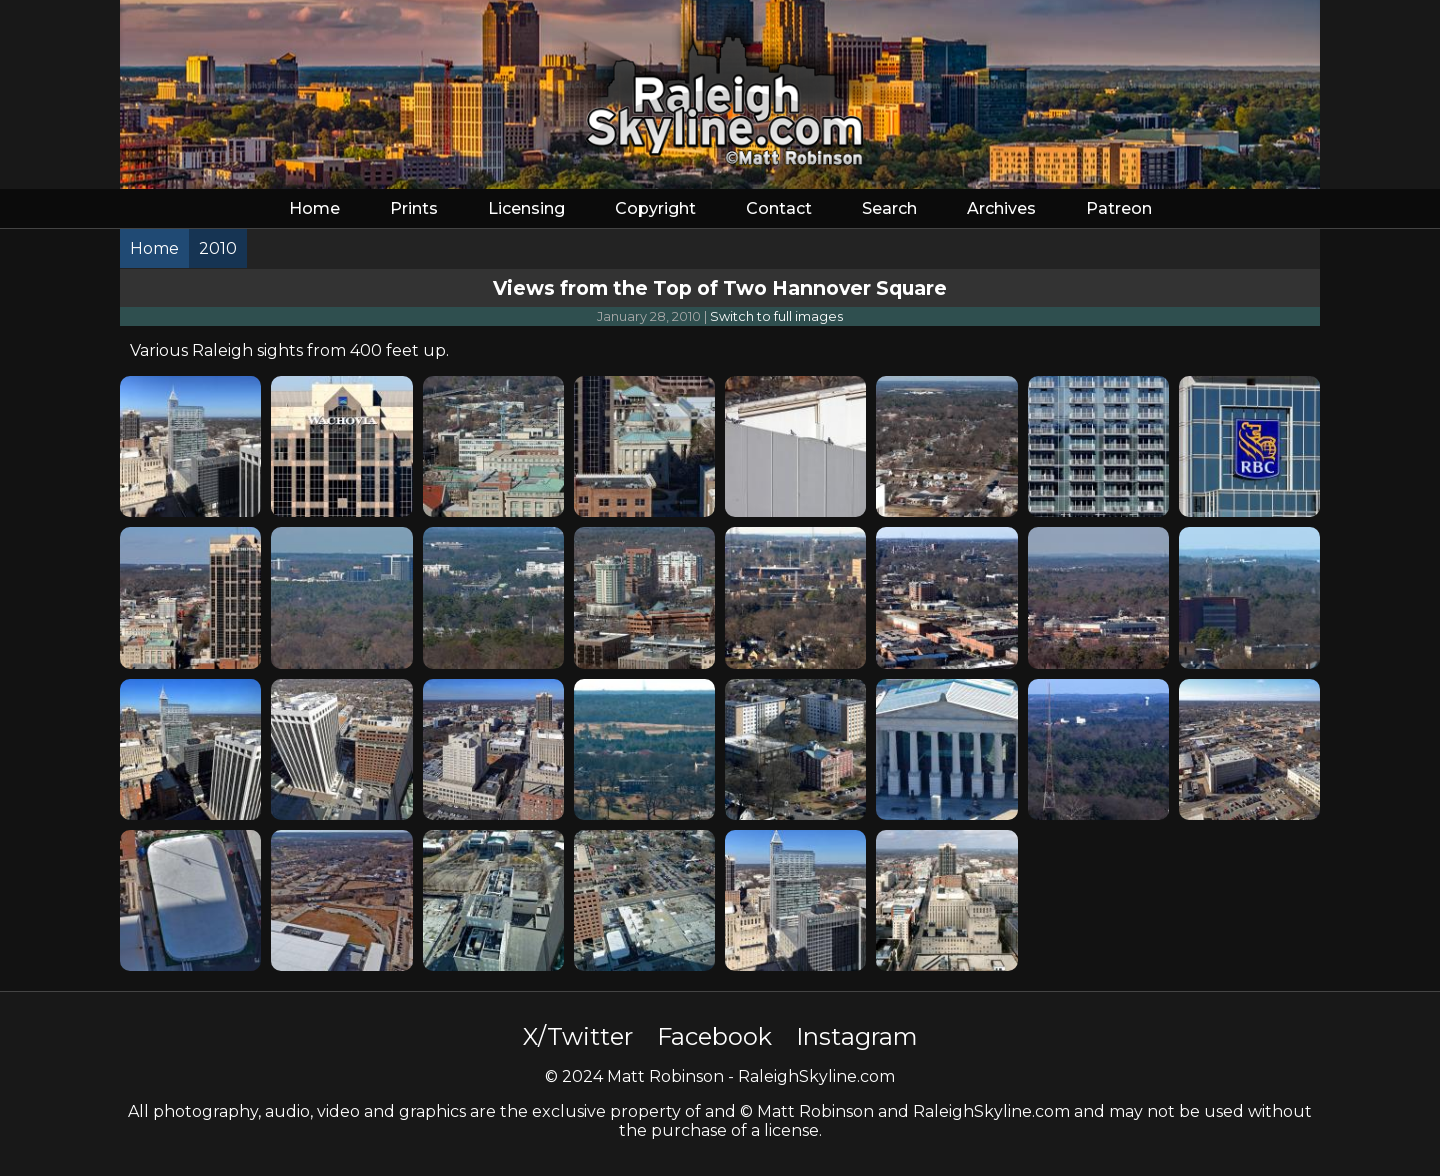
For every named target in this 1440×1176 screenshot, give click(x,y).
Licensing (526, 208)
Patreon (1119, 208)
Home (314, 208)
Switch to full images (776, 316)
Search (889, 208)
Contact (779, 208)
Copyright (655, 208)
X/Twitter (578, 1036)
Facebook (714, 1036)
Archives (1001, 208)
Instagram (857, 1036)
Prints (414, 208)
